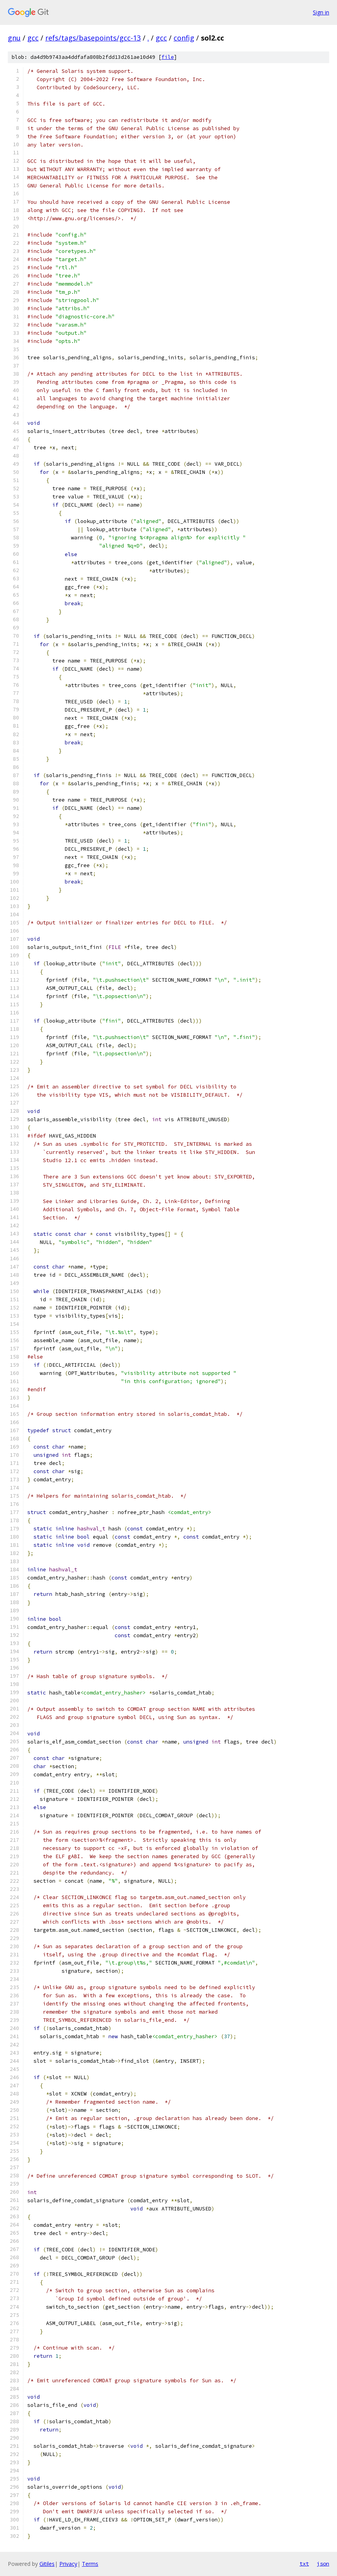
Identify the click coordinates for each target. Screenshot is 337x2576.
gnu (14, 37)
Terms (90, 2563)
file (167, 57)
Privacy (68, 2563)
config (184, 37)
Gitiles (47, 2563)
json (323, 2563)
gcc (33, 37)
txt (304, 2563)
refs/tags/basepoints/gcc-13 (93, 37)
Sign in (321, 12)
